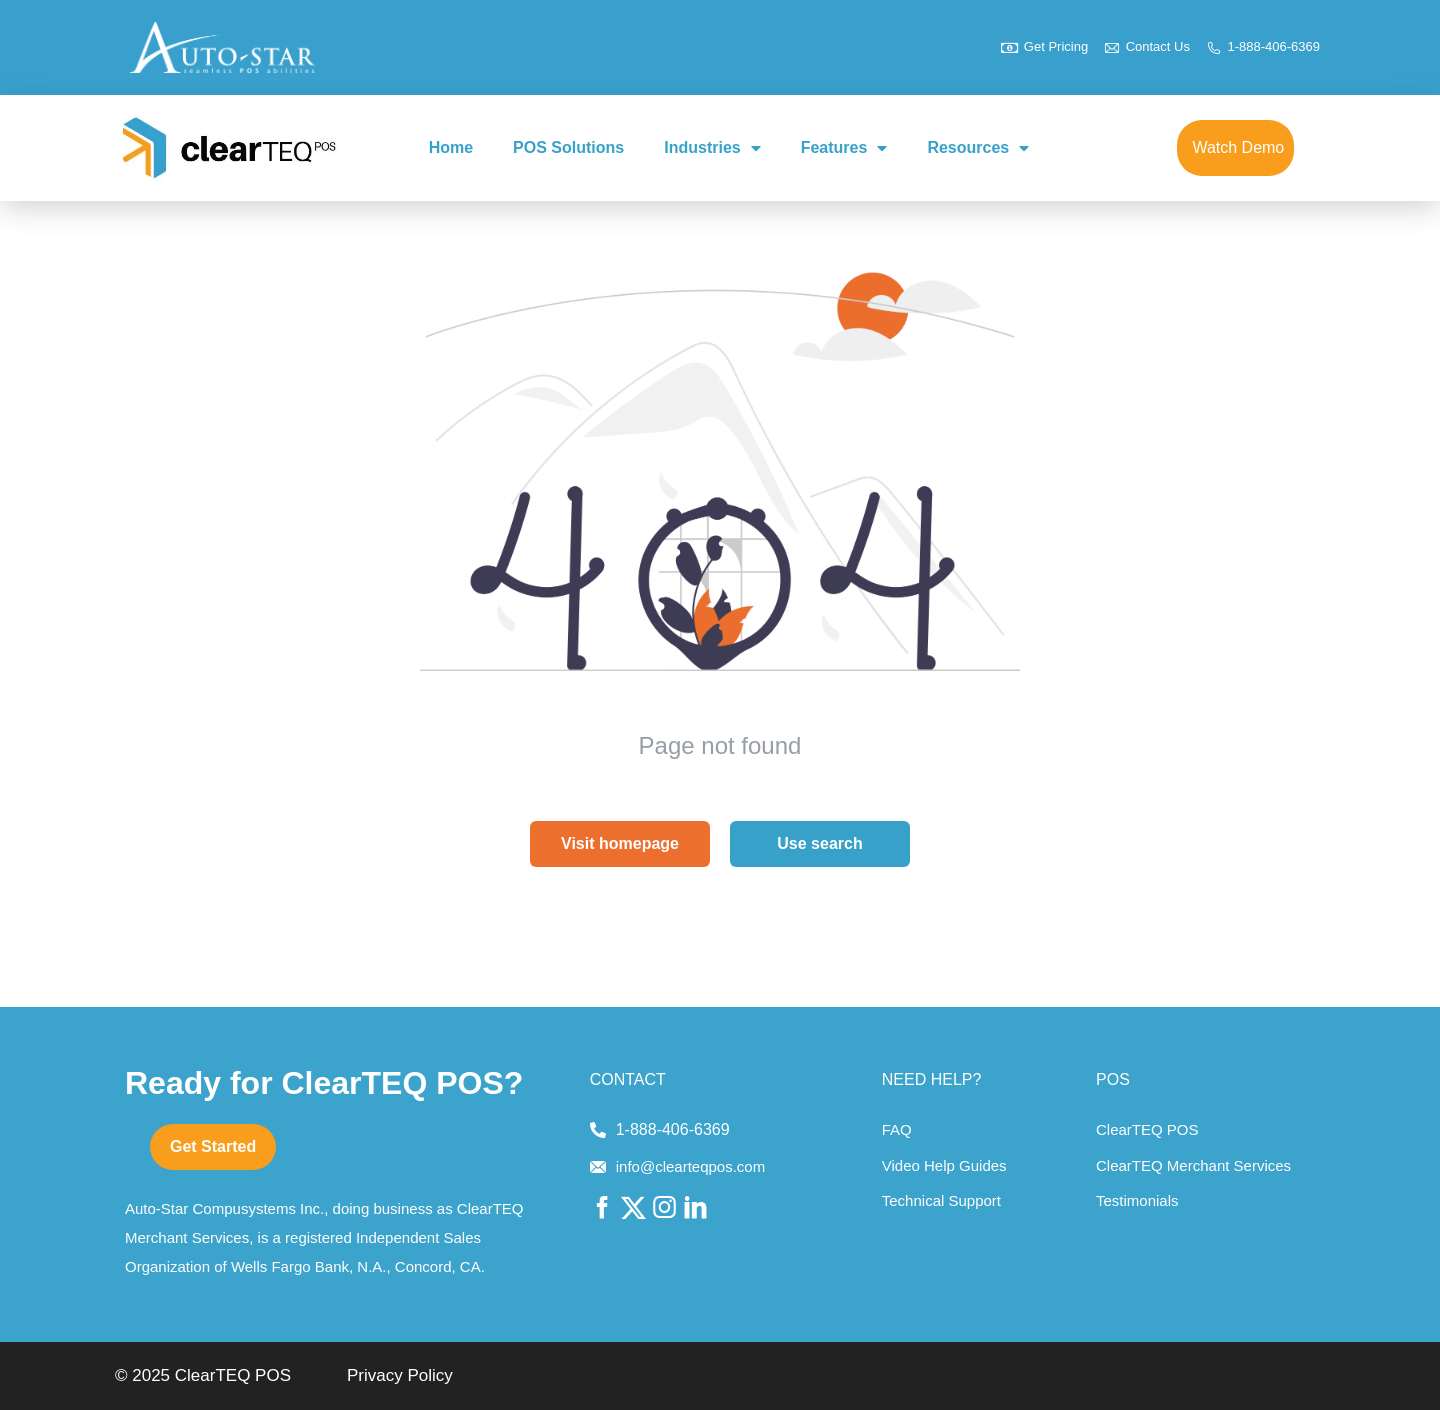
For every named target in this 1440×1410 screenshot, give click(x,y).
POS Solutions (568, 147)
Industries (712, 148)
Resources (978, 148)
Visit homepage (620, 843)
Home (451, 147)
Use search (819, 843)
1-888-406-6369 (673, 1129)
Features (844, 148)
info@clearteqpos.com (690, 1166)
